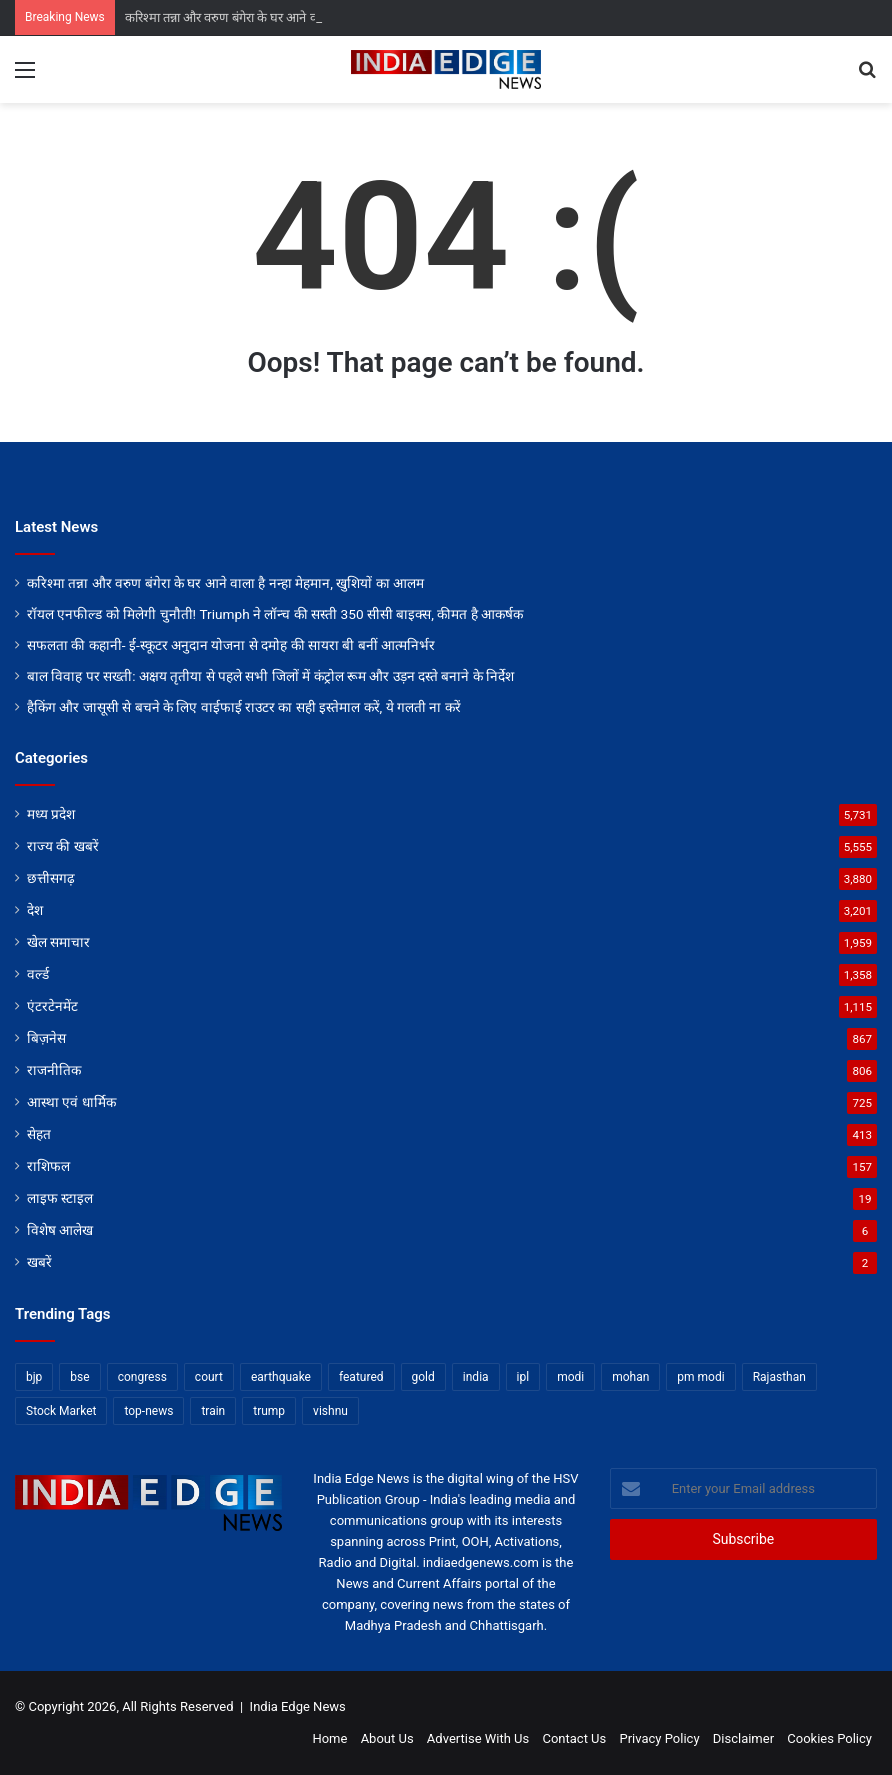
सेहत (39, 1134)
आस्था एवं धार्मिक (71, 1102)
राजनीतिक (54, 1070)
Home (329, 1738)
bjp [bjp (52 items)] (34, 1377)
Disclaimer (743, 1738)
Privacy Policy (660, 1738)
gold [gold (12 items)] (423, 1377)
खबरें (39, 1262)
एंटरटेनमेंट (52, 1006)
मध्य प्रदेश (51, 814)
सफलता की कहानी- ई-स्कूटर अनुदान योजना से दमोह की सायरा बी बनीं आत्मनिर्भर (231, 645)
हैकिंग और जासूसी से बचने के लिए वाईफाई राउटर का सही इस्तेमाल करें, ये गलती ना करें (244, 707)
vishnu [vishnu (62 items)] (330, 1411)
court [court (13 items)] (209, 1377)
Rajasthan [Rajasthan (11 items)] (779, 1377)
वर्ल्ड (38, 974)
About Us (387, 1738)
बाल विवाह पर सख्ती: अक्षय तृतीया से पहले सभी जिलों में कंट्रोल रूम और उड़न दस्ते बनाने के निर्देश (270, 676)
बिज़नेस (46, 1038)
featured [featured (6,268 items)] (361, 1377)
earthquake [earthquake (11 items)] (281, 1377)
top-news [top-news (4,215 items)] (148, 1411)
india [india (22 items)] (476, 1377)
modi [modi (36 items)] (570, 1377)
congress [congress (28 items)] (142, 1377)
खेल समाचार (58, 942)
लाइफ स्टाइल (60, 1198)
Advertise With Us (478, 1738)
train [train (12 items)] (213, 1411)
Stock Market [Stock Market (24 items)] (61, 1411)
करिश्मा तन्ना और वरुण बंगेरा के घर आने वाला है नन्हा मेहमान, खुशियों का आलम (225, 583)
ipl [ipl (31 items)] (523, 1377)
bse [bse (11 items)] (79, 1377)
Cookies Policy (829, 1738)
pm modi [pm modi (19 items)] (700, 1377)
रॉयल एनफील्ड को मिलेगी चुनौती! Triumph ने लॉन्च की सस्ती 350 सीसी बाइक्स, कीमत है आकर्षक (275, 614)
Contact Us (574, 1738)
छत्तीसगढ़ (51, 878)
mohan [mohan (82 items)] (630, 1377)
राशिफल (48, 1166)
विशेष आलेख (60, 1230)
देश (35, 910)
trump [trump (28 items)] (269, 1411)
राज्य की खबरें (63, 846)
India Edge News (298, 1706)
